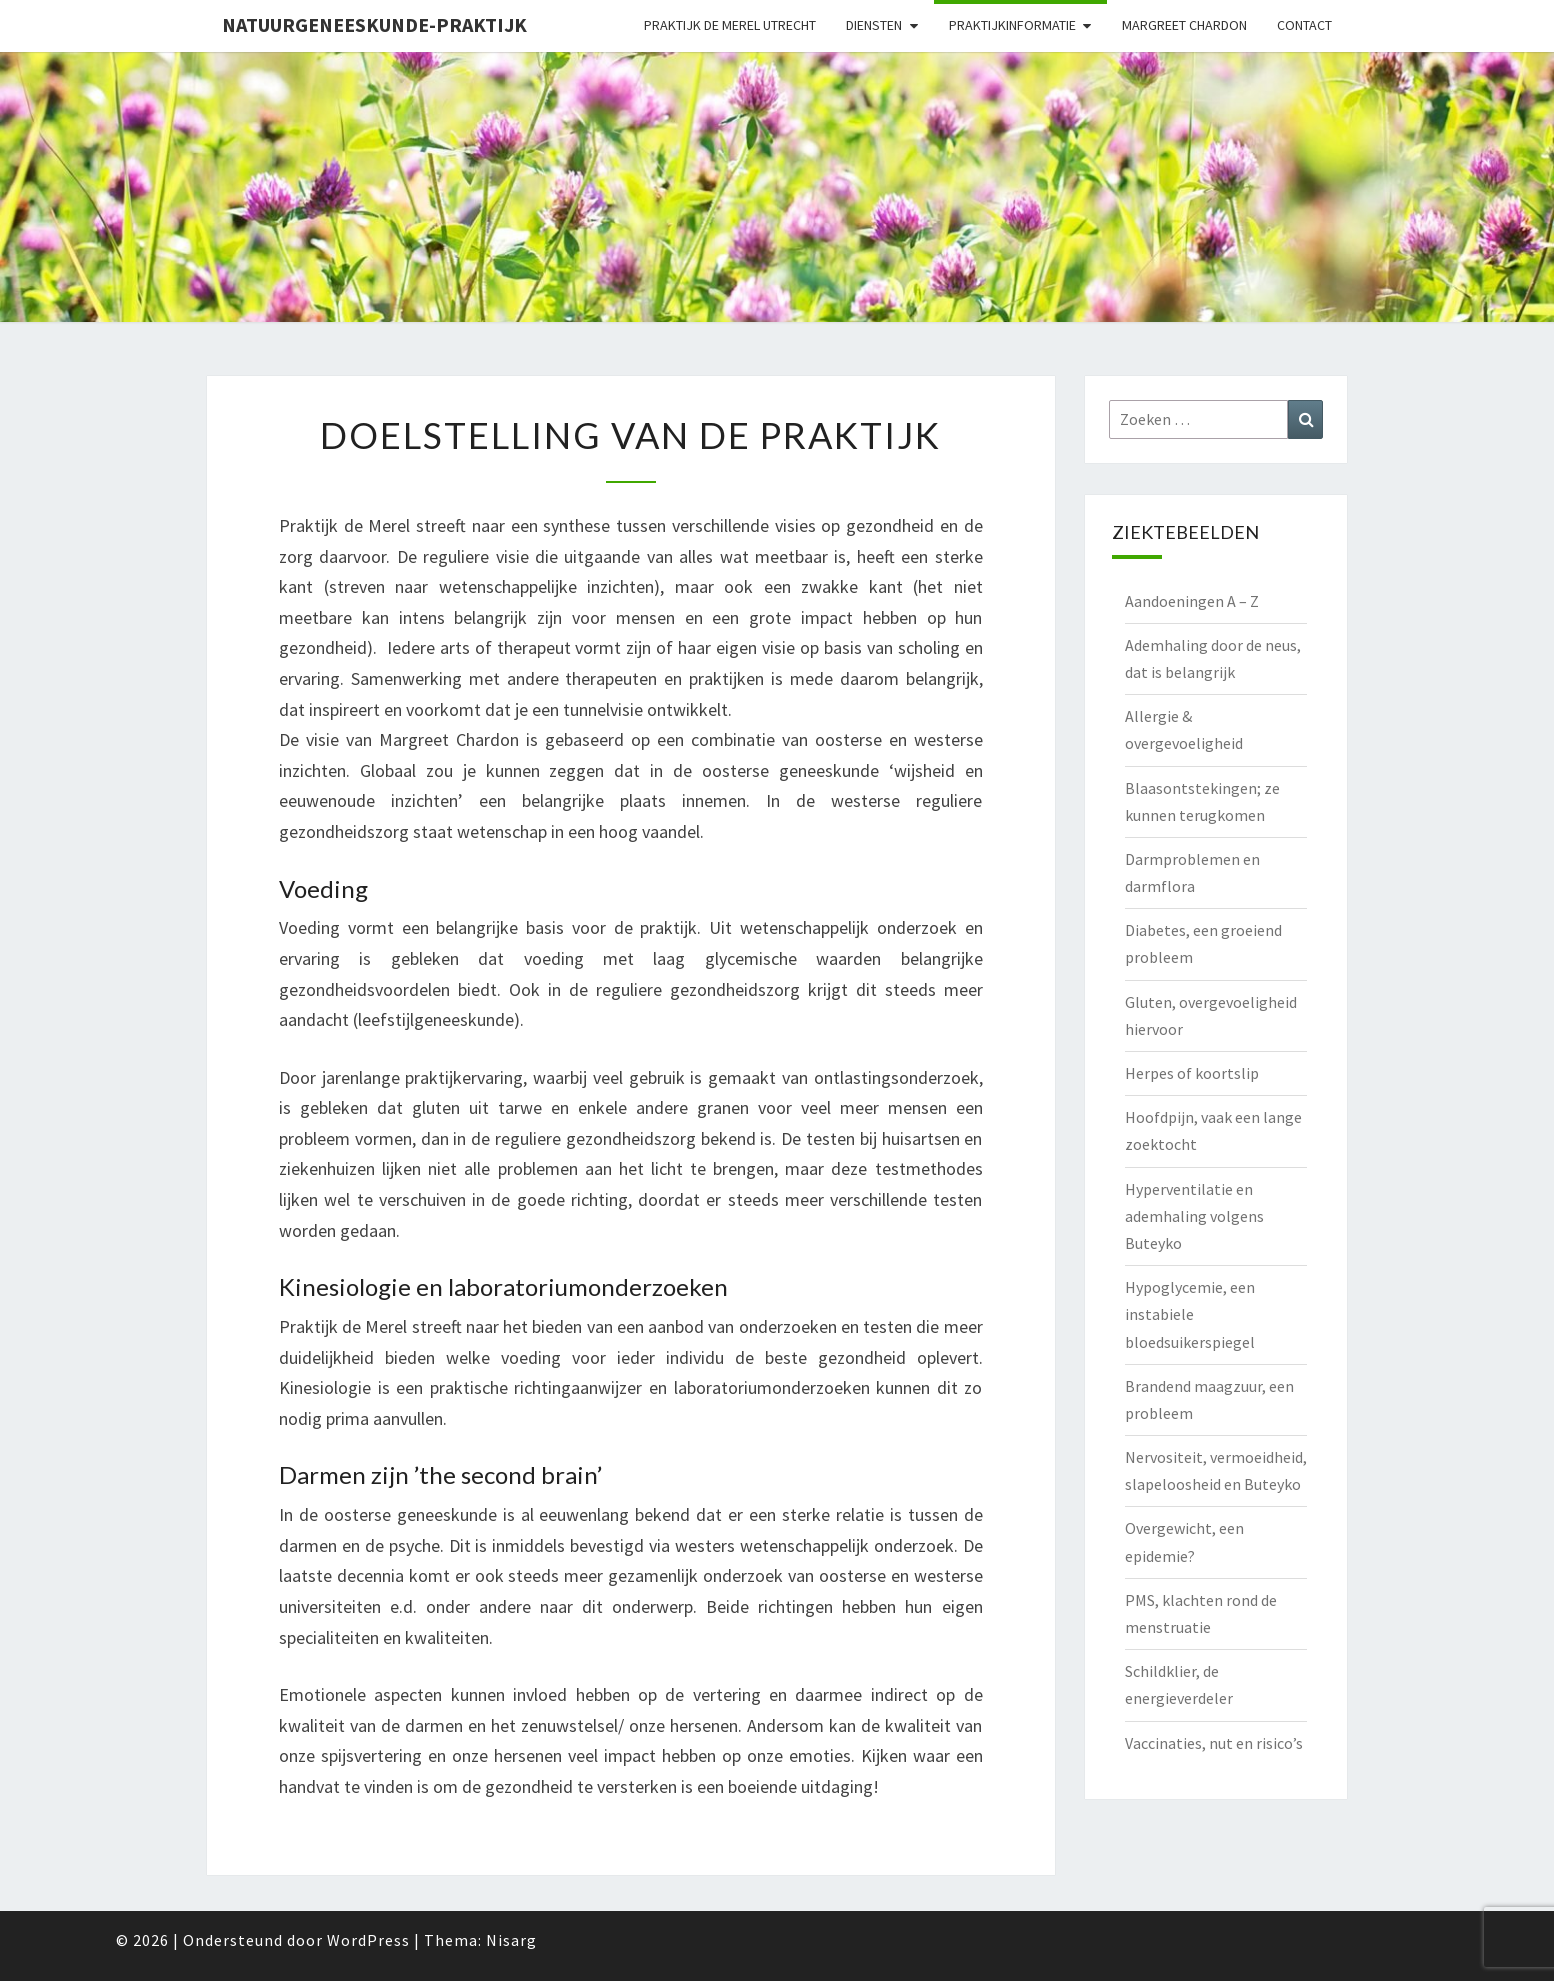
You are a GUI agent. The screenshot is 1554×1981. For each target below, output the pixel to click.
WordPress (368, 1940)
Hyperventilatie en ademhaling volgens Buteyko (1194, 1216)
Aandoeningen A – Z (1192, 601)
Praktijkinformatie (1012, 25)
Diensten (874, 25)
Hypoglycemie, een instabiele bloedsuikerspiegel (1190, 1314)
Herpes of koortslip (1192, 1073)
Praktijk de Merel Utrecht (730, 25)
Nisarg (511, 1940)
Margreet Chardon (1184, 25)
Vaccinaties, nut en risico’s (1214, 1743)
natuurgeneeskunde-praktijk (374, 24)
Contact (1304, 25)
